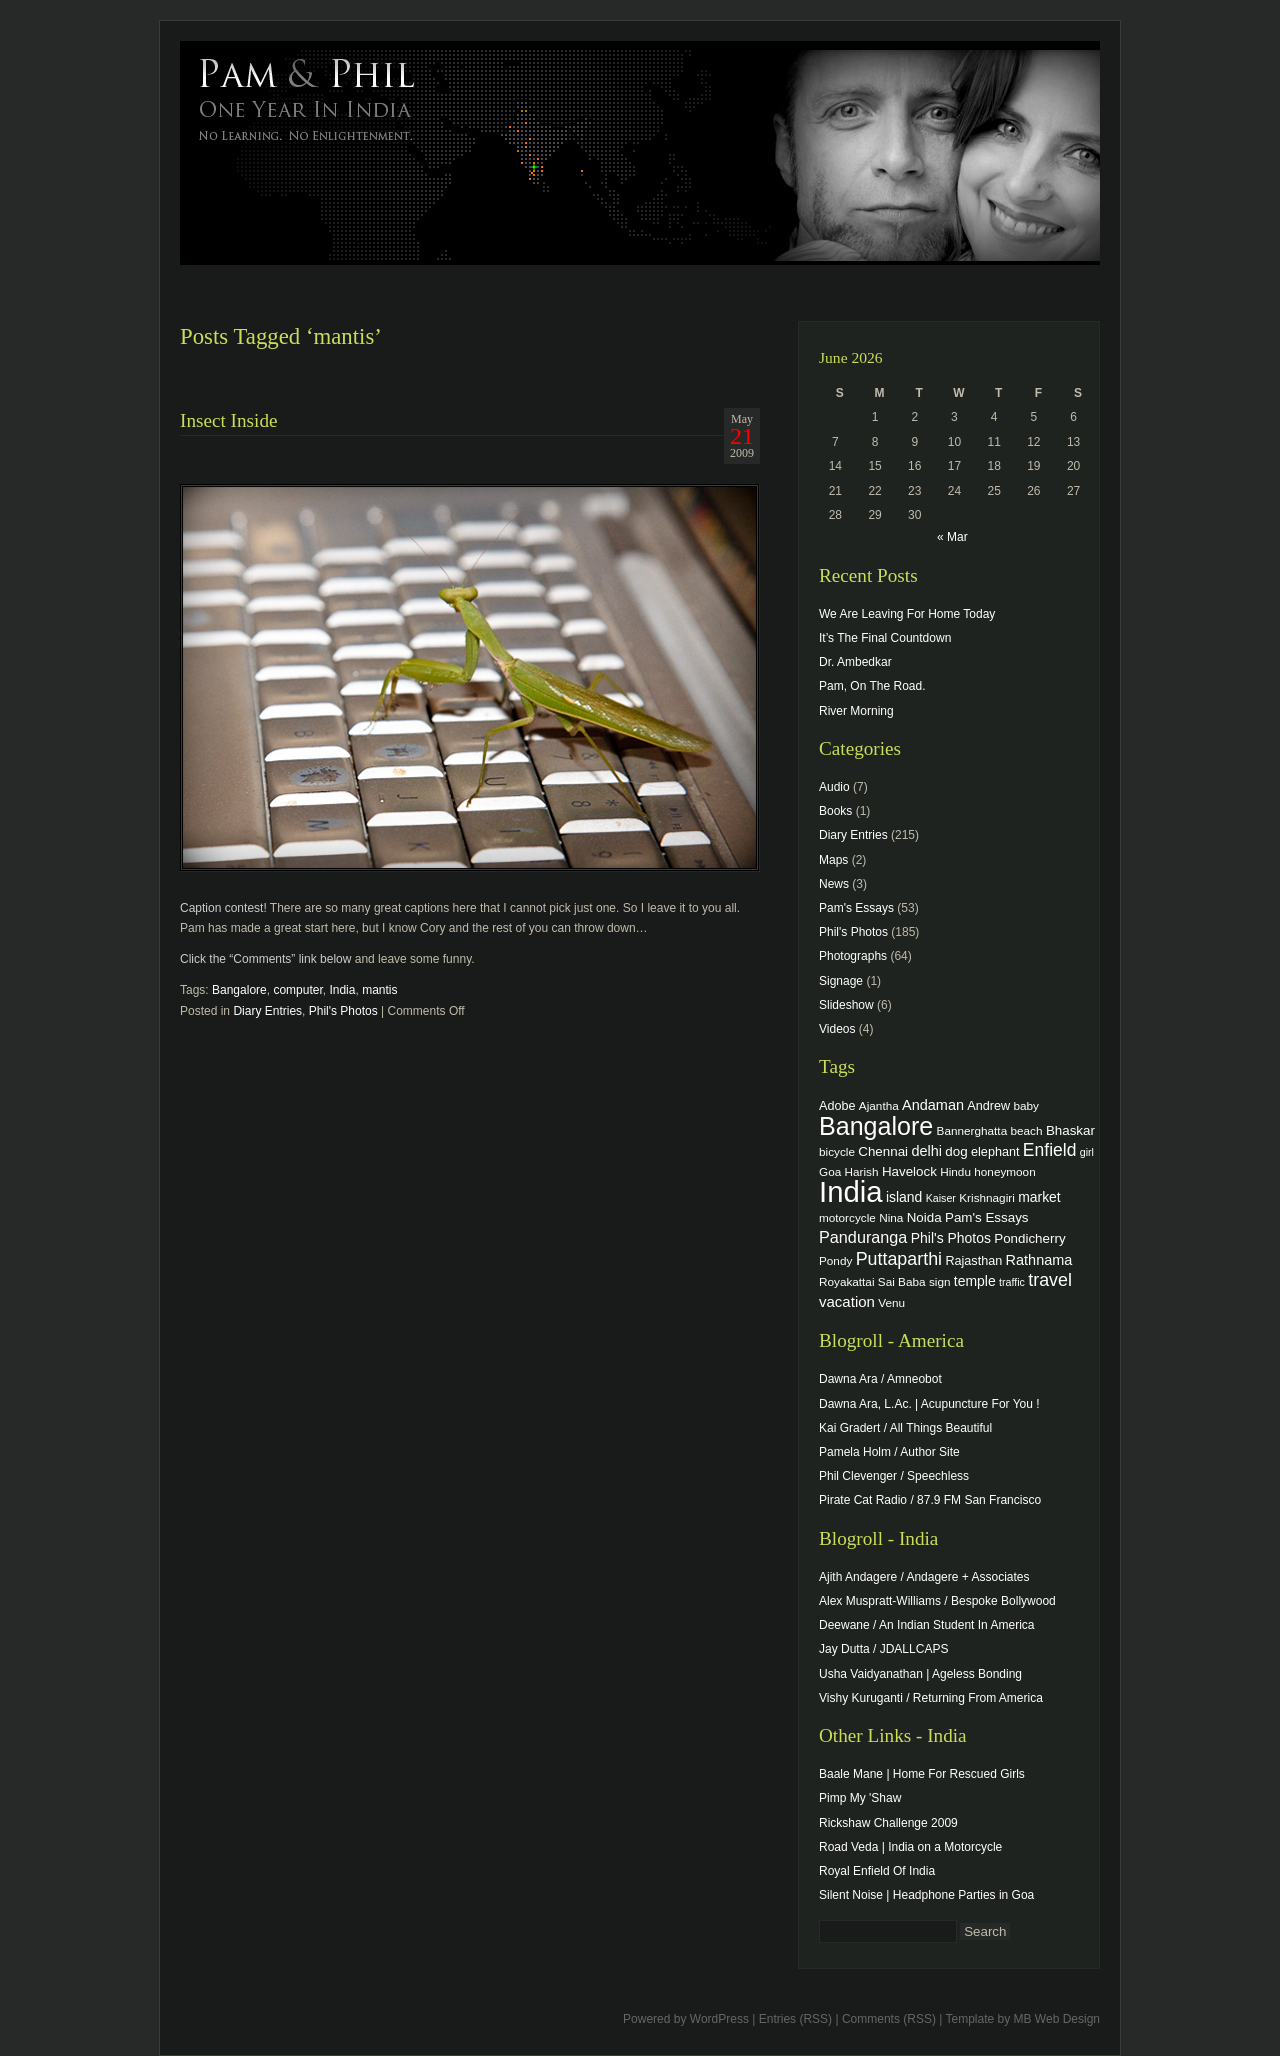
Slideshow (846, 1005)
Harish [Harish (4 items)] (862, 1171)
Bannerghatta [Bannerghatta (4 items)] (972, 1130)
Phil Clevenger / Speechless (894, 1476)
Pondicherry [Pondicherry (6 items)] (1029, 1238)
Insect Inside (229, 420)
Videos (837, 1029)
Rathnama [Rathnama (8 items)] (1039, 1260)
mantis (379, 990)
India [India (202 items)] (851, 1191)
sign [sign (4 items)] (940, 1281)
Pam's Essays (856, 908)
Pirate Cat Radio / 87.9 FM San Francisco (930, 1500)
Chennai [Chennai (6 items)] (883, 1151)
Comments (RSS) (889, 2019)
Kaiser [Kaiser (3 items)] (941, 1198)
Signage (841, 981)
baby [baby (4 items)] (1026, 1105)
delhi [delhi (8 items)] (926, 1151)
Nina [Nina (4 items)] (891, 1217)
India (342, 990)
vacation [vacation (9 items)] (847, 1301)
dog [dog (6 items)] (956, 1151)
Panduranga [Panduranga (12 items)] (863, 1237)
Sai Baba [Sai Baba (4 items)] (902, 1281)
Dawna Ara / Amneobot (880, 1379)
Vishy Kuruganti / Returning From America (931, 1698)
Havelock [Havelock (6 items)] (909, 1171)
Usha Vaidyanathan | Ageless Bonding (920, 1674)
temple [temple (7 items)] (975, 1281)
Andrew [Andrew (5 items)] (988, 1106)
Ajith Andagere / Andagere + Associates (924, 1577)
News (834, 884)
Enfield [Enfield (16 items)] (1050, 1150)
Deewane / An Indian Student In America (926, 1625)
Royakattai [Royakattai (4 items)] (847, 1281)
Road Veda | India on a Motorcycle (910, 1847)
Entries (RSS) (795, 2019)
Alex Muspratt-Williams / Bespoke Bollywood (937, 1601)
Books (835, 811)
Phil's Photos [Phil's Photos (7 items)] (951, 1238)
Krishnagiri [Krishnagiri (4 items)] (987, 1197)
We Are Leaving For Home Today (907, 614)
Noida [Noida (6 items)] (924, 1217)
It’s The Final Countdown (885, 638)
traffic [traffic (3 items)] (1012, 1282)
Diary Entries (267, 1011)
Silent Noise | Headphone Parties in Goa (926, 1895)
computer (297, 990)
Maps (833, 860)
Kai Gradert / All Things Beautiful (905, 1428)
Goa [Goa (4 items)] (830, 1171)
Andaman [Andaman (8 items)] (933, 1105)
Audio (834, 787)
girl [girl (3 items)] (1087, 1152)
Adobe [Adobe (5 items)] (837, 1106)
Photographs (853, 956)
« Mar (952, 537)
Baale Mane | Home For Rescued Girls (922, 1774)
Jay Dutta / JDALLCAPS (883, 1649)
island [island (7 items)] (904, 1197)
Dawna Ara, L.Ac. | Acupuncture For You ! (929, 1404)
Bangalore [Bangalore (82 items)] (876, 1126)
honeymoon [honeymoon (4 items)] (1004, 1171)
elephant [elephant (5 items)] (995, 1152)
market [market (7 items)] (1039, 1197)
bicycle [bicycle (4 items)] (837, 1151)
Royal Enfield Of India (877, 1871)
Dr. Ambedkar (855, 662)
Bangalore (239, 990)
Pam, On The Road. (872, 686)
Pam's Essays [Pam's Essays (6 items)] (987, 1217)
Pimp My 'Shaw (860, 1798)
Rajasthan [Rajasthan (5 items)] (973, 1261)
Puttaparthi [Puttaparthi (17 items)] (899, 1259)
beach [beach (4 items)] (1027, 1130)
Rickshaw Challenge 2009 (888, 1823)
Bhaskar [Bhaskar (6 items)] (1070, 1130)
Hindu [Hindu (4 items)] (955, 1171)
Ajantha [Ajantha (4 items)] (879, 1105)
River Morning (856, 711)
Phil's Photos (343, 1011)
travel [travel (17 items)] (1050, 1280)
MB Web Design (1057, 2019)
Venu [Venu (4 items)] (891, 1302)
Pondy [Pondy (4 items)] (835, 1260)
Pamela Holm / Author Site (889, 1452)
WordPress (719, 2019)
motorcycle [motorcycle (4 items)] (847, 1217)
